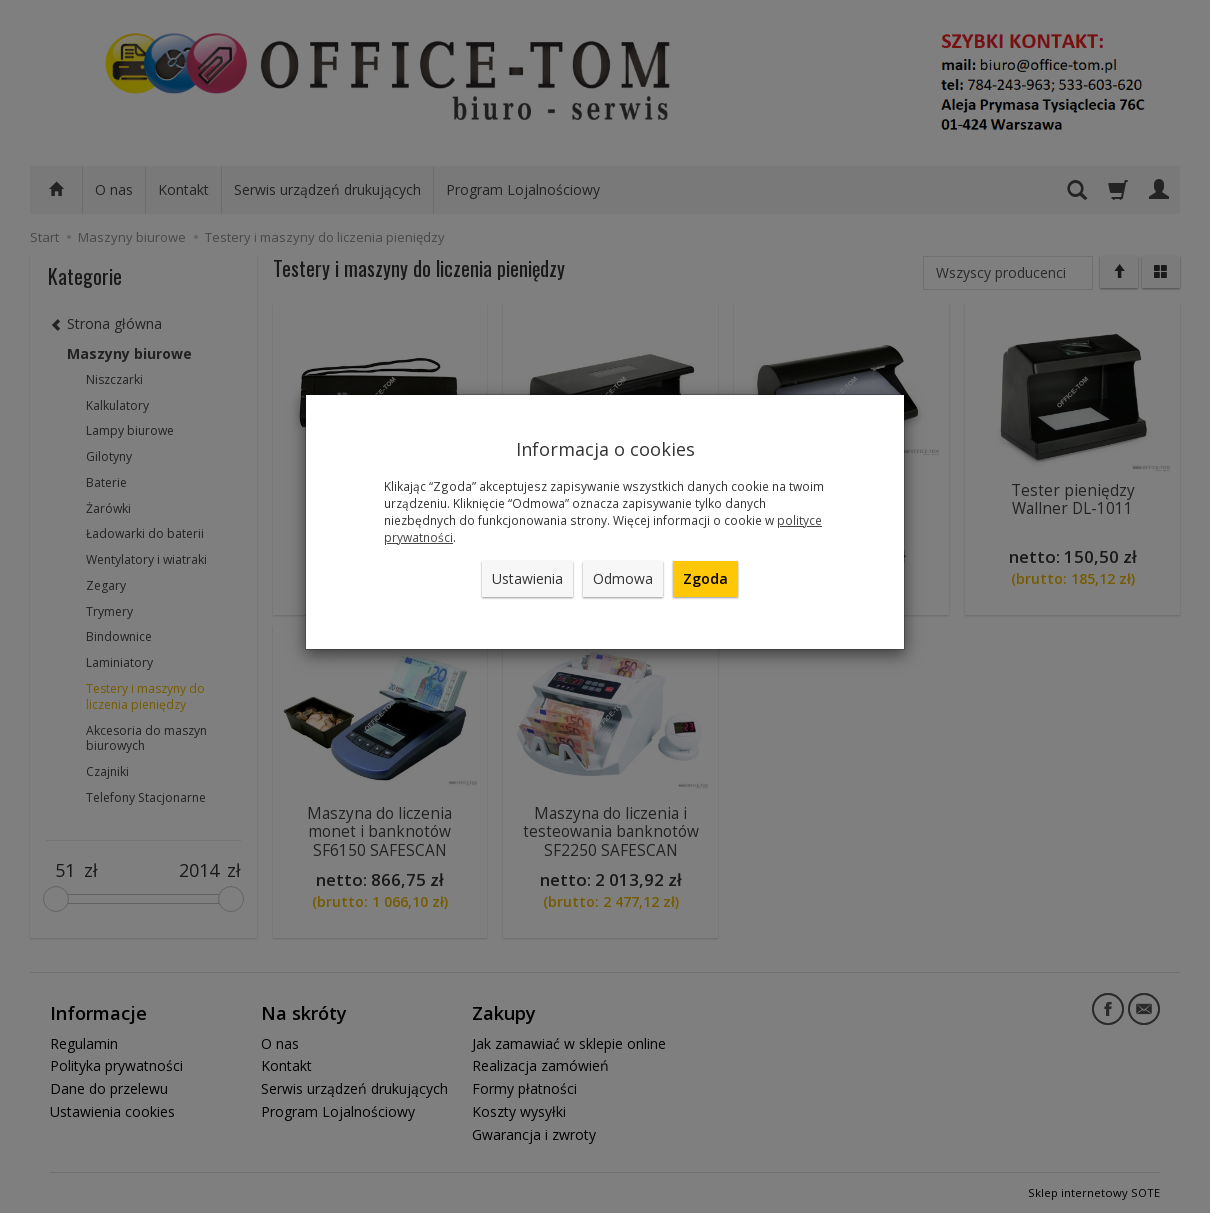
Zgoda (705, 578)
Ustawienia (527, 578)
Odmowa (623, 578)
